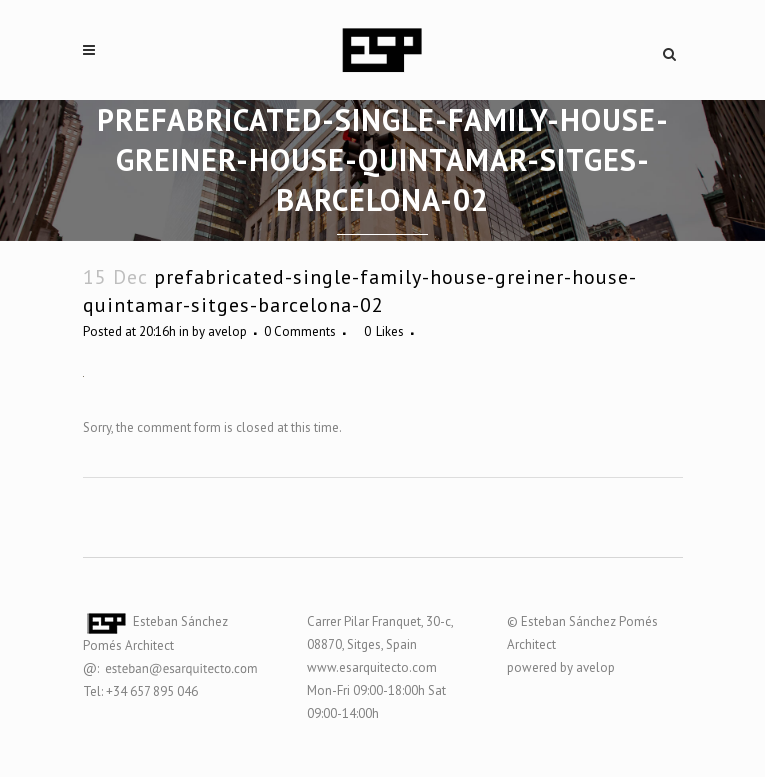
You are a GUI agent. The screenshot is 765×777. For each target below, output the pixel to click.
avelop (227, 331)
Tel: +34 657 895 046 (140, 691)
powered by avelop (561, 667)
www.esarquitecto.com (372, 667)
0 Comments (300, 331)
